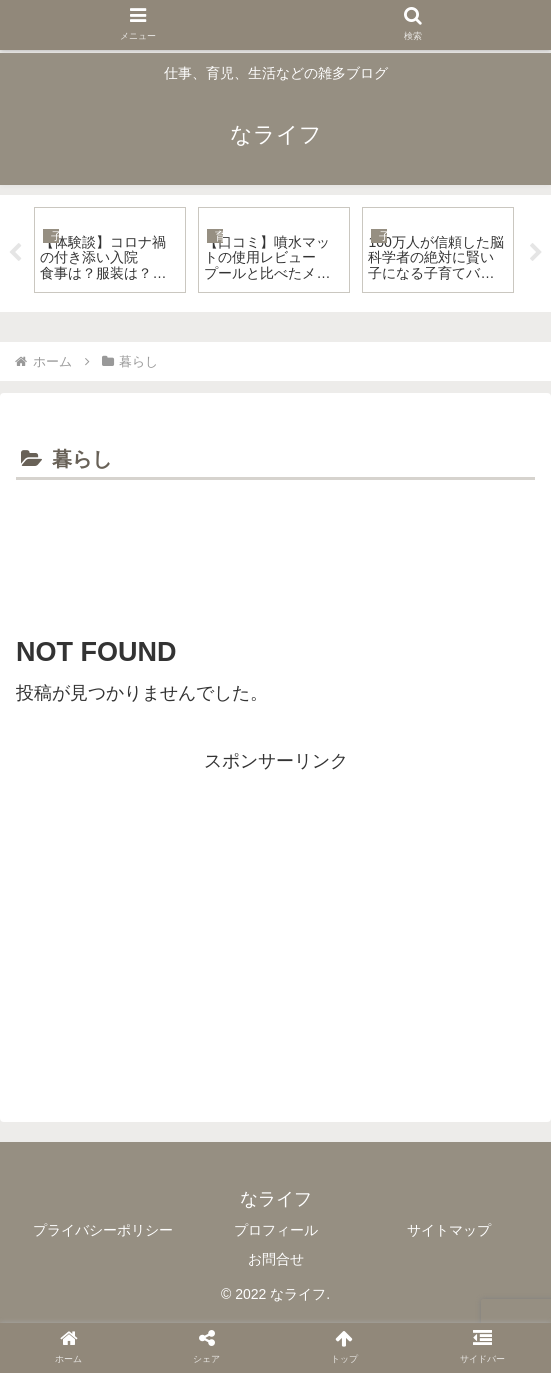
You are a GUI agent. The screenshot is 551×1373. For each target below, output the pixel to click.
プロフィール (276, 1230)
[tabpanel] (110, 250)
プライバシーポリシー (103, 1230)
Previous (15, 253)
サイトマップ (449, 1230)
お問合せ (276, 1259)
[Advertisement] (275, 546)
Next (536, 253)
